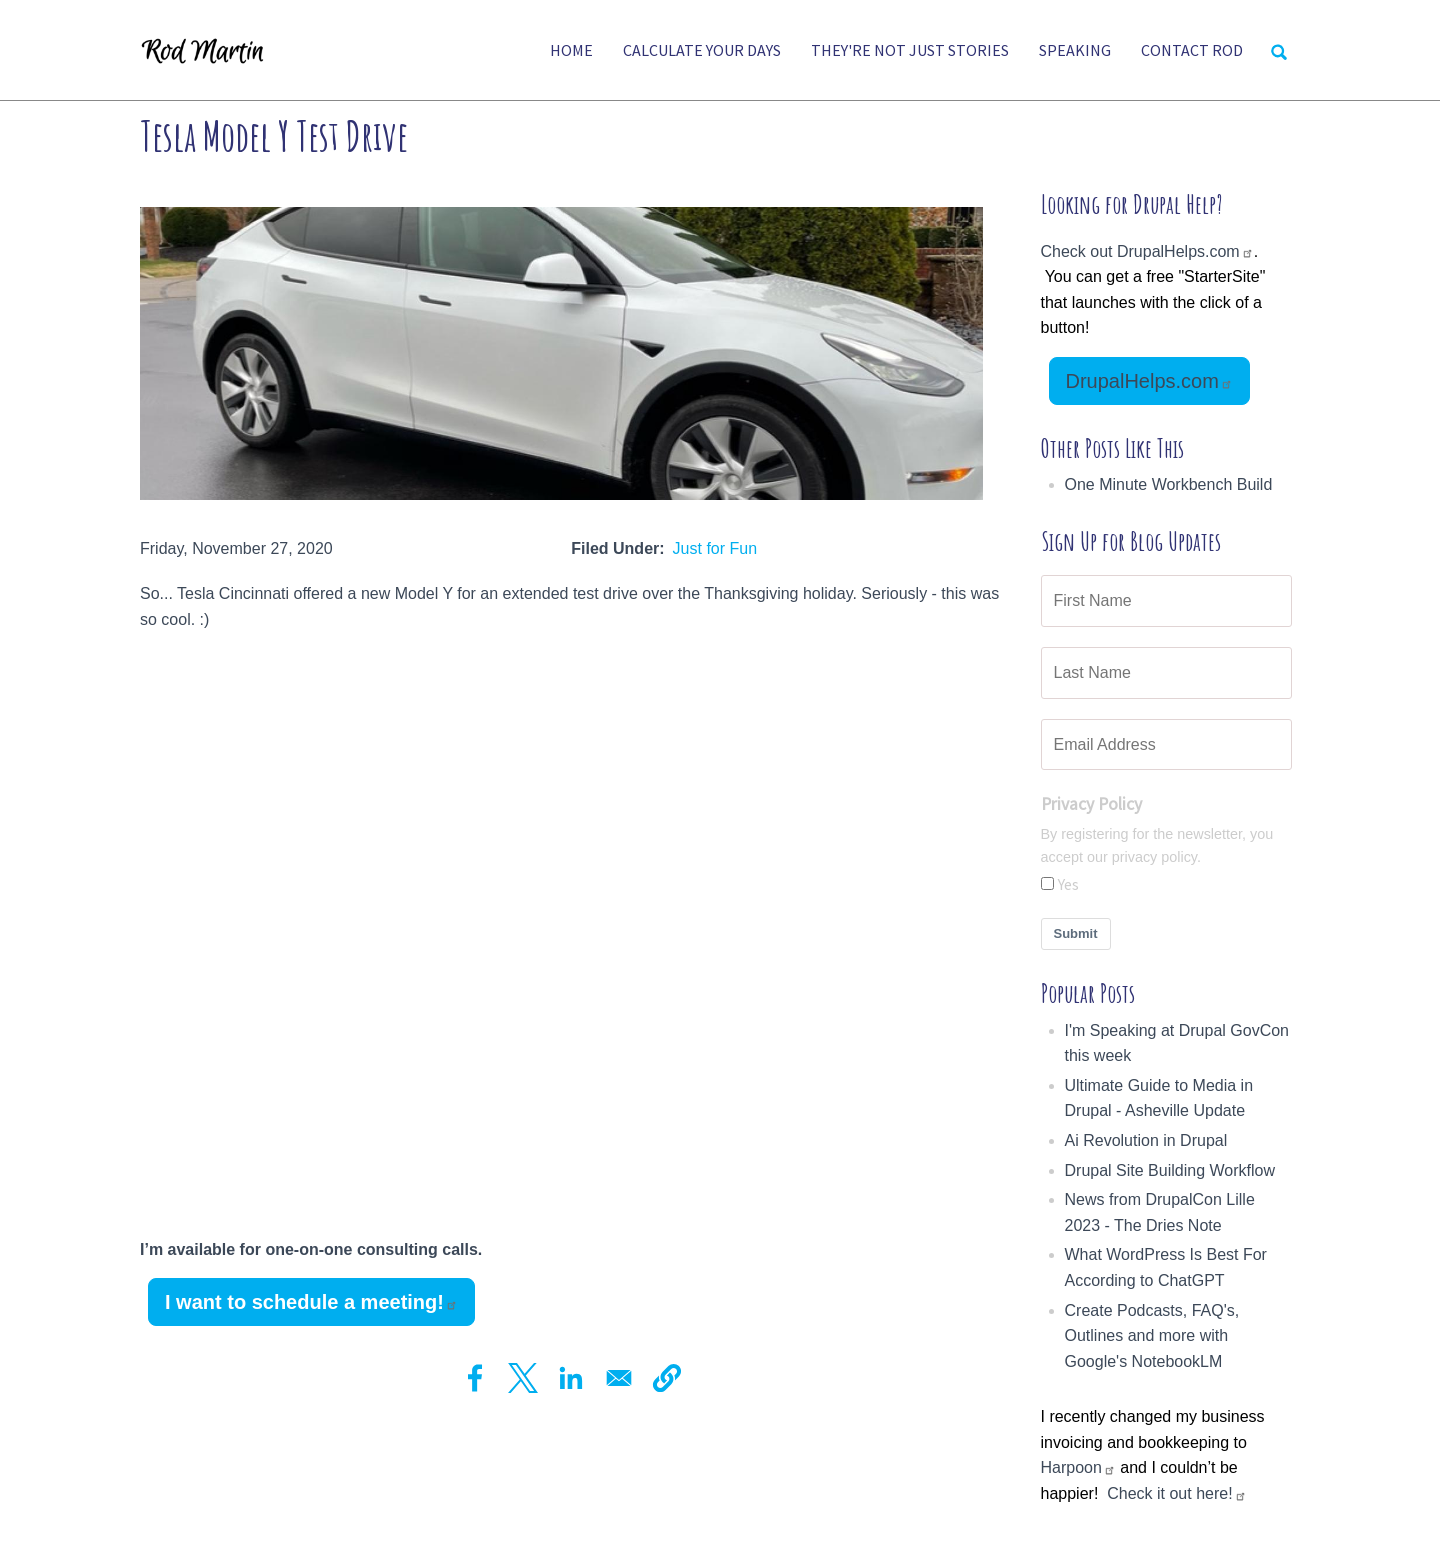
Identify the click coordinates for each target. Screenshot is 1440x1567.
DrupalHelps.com (1149, 381)
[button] (667, 1378)
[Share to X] (523, 1378)
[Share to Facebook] (475, 1378)
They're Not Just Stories (910, 50)
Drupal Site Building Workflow (1170, 1170)
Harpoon (1078, 1467)
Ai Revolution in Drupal (1146, 1140)
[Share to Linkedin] (571, 1378)
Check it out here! (1176, 1493)
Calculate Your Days (702, 50)
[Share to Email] (619, 1378)
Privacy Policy (1091, 804)
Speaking (1075, 50)
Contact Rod (1192, 50)
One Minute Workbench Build (1169, 484)
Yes (1068, 884)
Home (571, 50)
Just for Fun (715, 548)
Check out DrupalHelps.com (1147, 251)
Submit (1076, 933)
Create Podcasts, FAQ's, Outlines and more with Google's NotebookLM (1152, 1336)
